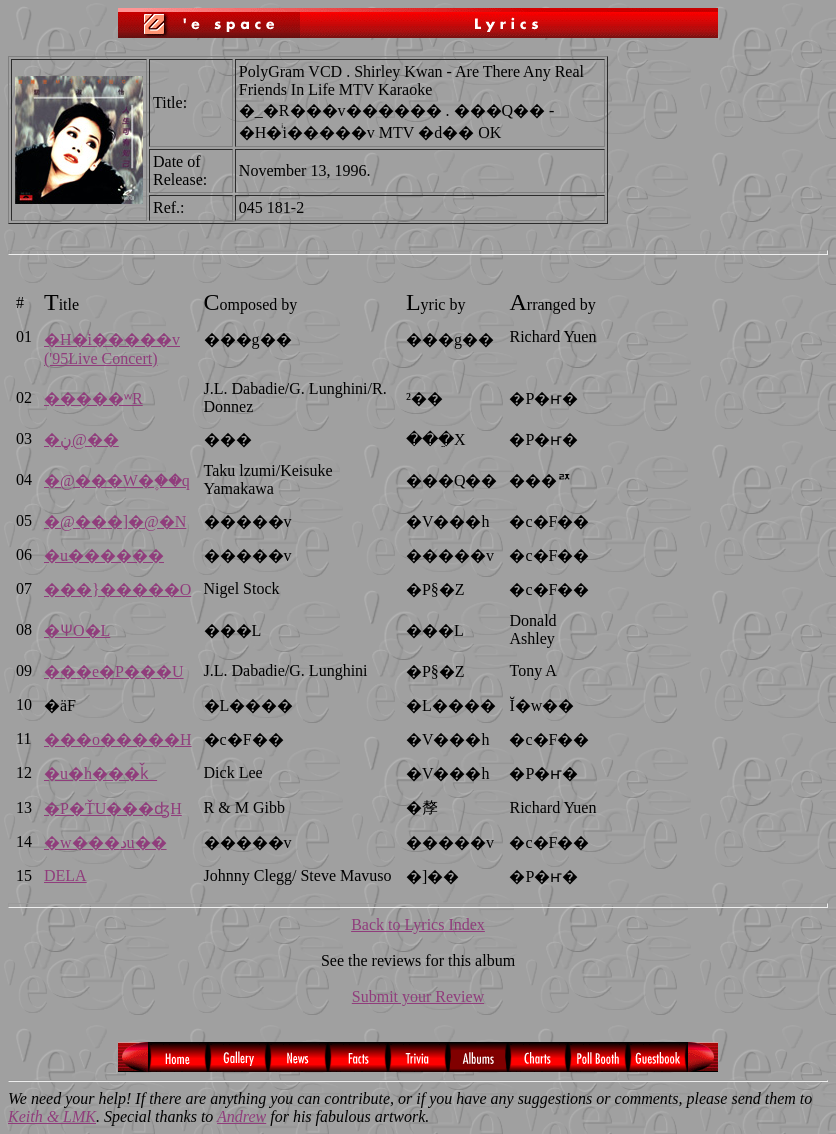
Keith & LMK (52, 1116)
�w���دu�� (105, 842)
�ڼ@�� (81, 439)
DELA (65, 875)
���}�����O (117, 589)
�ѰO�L (77, 630)
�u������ (104, 555)
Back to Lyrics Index (418, 924)
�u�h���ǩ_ (100, 773)
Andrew (241, 1116)
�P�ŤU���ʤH (113, 808)
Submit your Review (418, 996)
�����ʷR (93, 398)
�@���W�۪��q (117, 480)
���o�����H (118, 739)
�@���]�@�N (115, 521)
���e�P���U (114, 671)
